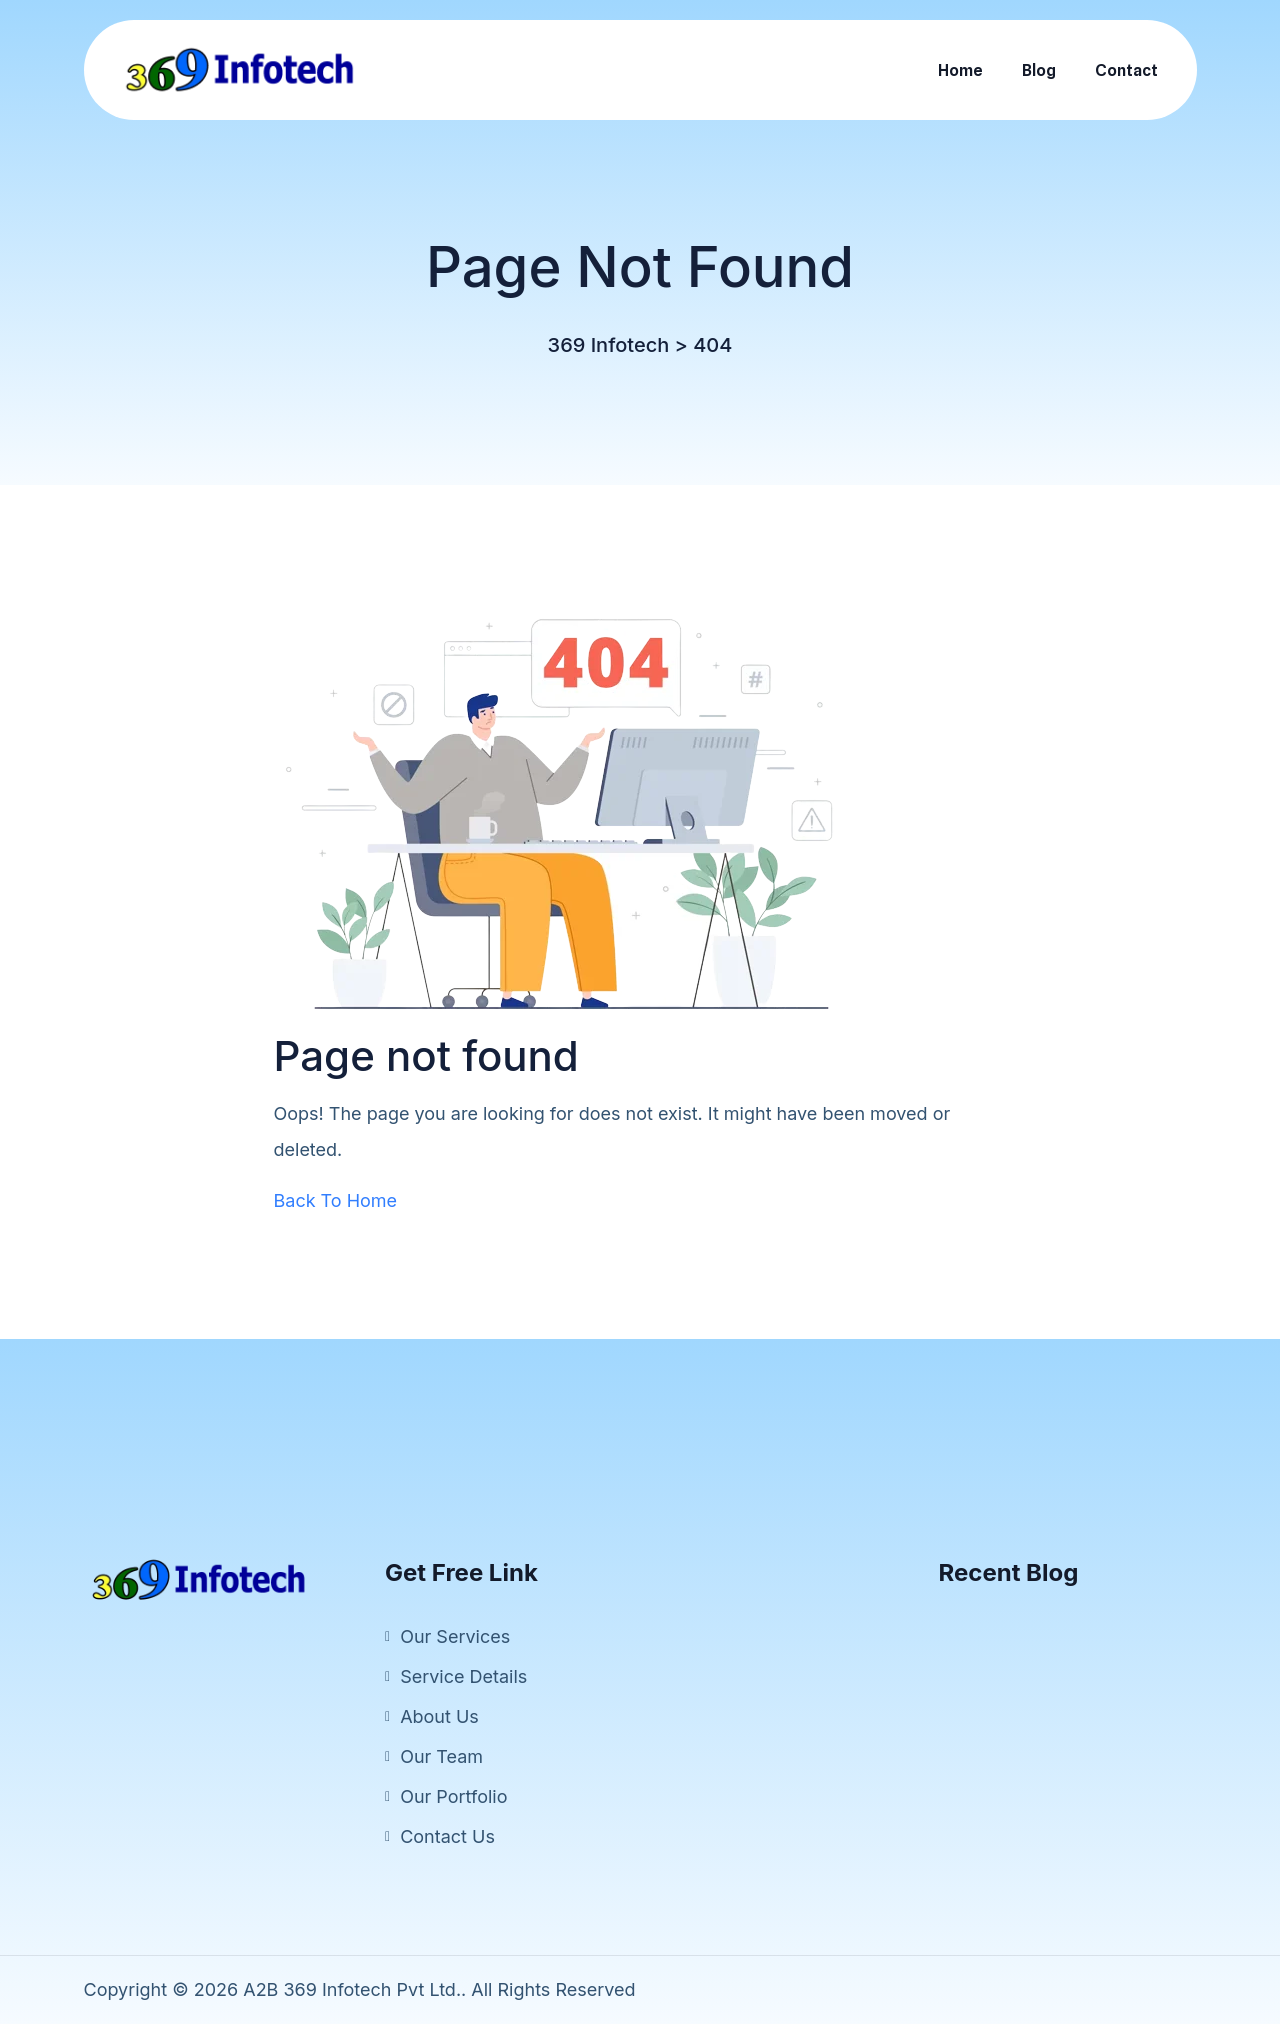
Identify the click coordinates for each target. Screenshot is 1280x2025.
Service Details (463, 1677)
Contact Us (447, 1837)
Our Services (455, 1637)
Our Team (441, 1757)
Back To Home (336, 1201)
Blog (1039, 70)
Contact (1126, 70)
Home (960, 70)
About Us (439, 1717)
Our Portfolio (453, 1797)
